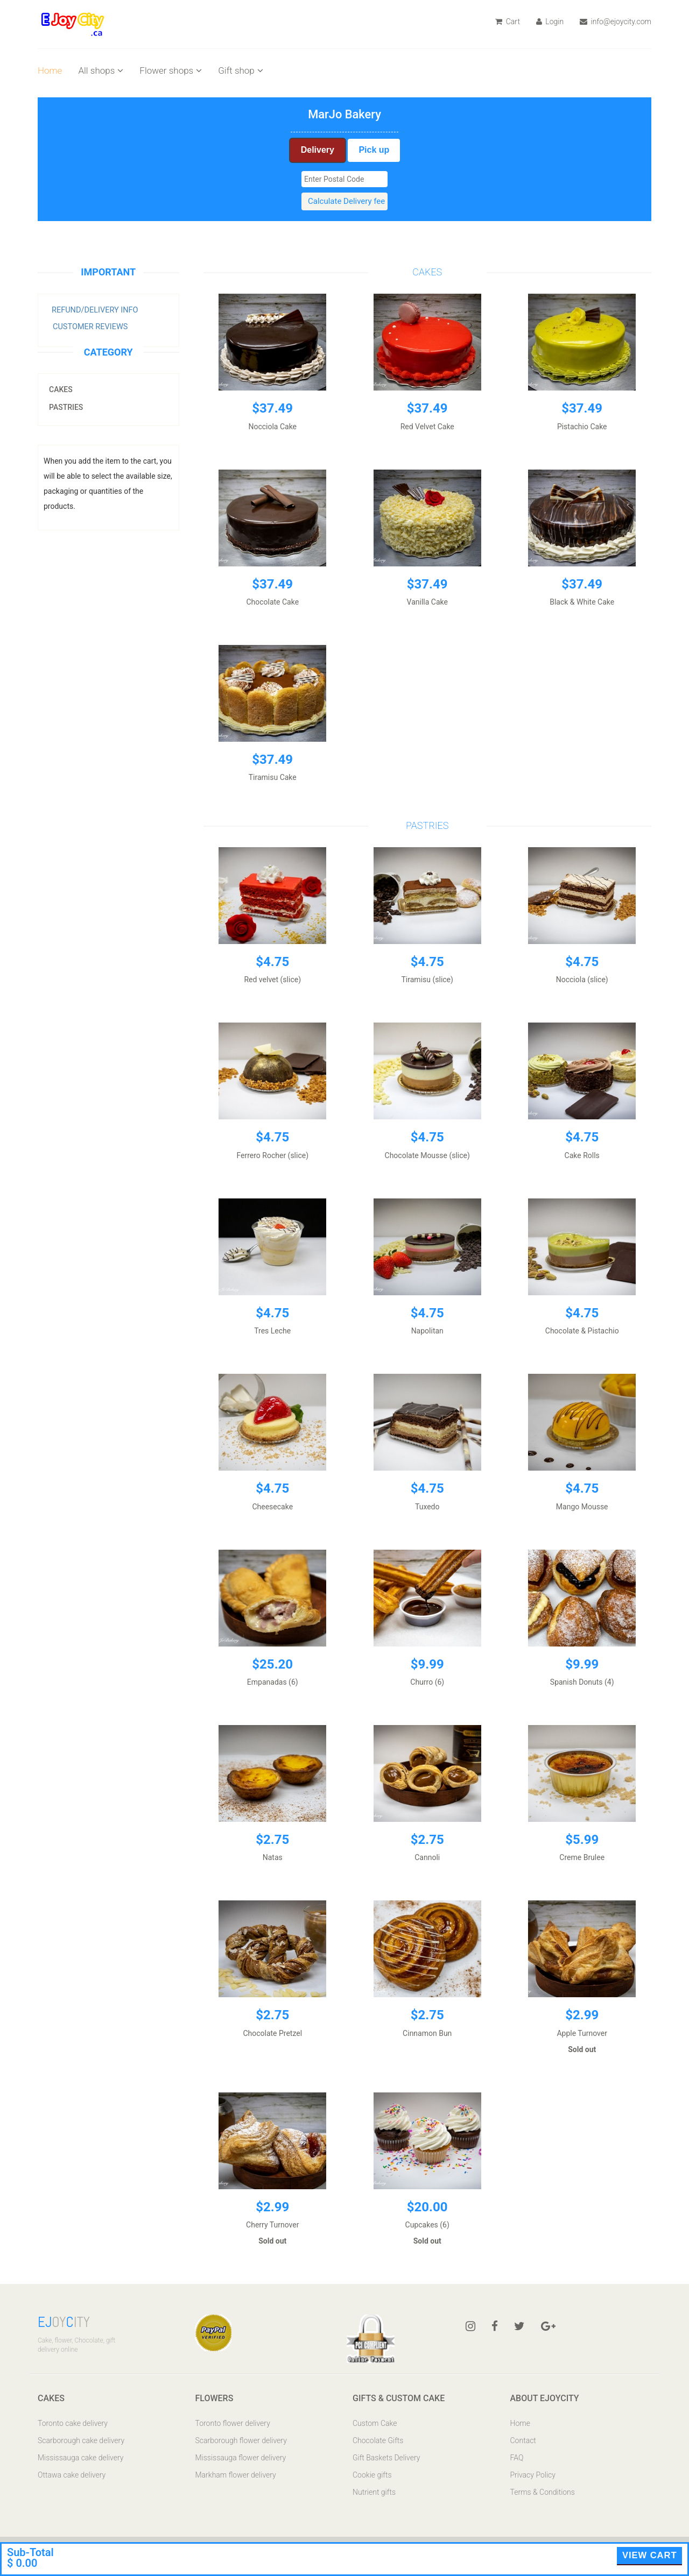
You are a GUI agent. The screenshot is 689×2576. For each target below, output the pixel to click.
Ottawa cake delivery (72, 2475)
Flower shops (170, 70)
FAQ (517, 2457)
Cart (507, 21)
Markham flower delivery (235, 2475)
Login (550, 21)
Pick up (373, 149)
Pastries (66, 407)
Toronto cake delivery (73, 2423)
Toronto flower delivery (232, 2423)
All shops (100, 70)
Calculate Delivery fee (346, 201)
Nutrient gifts (374, 2492)
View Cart (649, 2555)
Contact (523, 2440)
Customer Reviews (90, 326)
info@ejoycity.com (615, 21)
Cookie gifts (372, 2475)
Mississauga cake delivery (80, 2457)
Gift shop (240, 70)
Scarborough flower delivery (241, 2440)
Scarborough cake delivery (81, 2440)
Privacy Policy (533, 2475)
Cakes (61, 389)
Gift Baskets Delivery (386, 2457)
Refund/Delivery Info (95, 310)
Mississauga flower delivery (240, 2457)
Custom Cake (375, 2423)
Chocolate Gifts (378, 2440)
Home (50, 70)
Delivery (317, 149)
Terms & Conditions (542, 2492)
